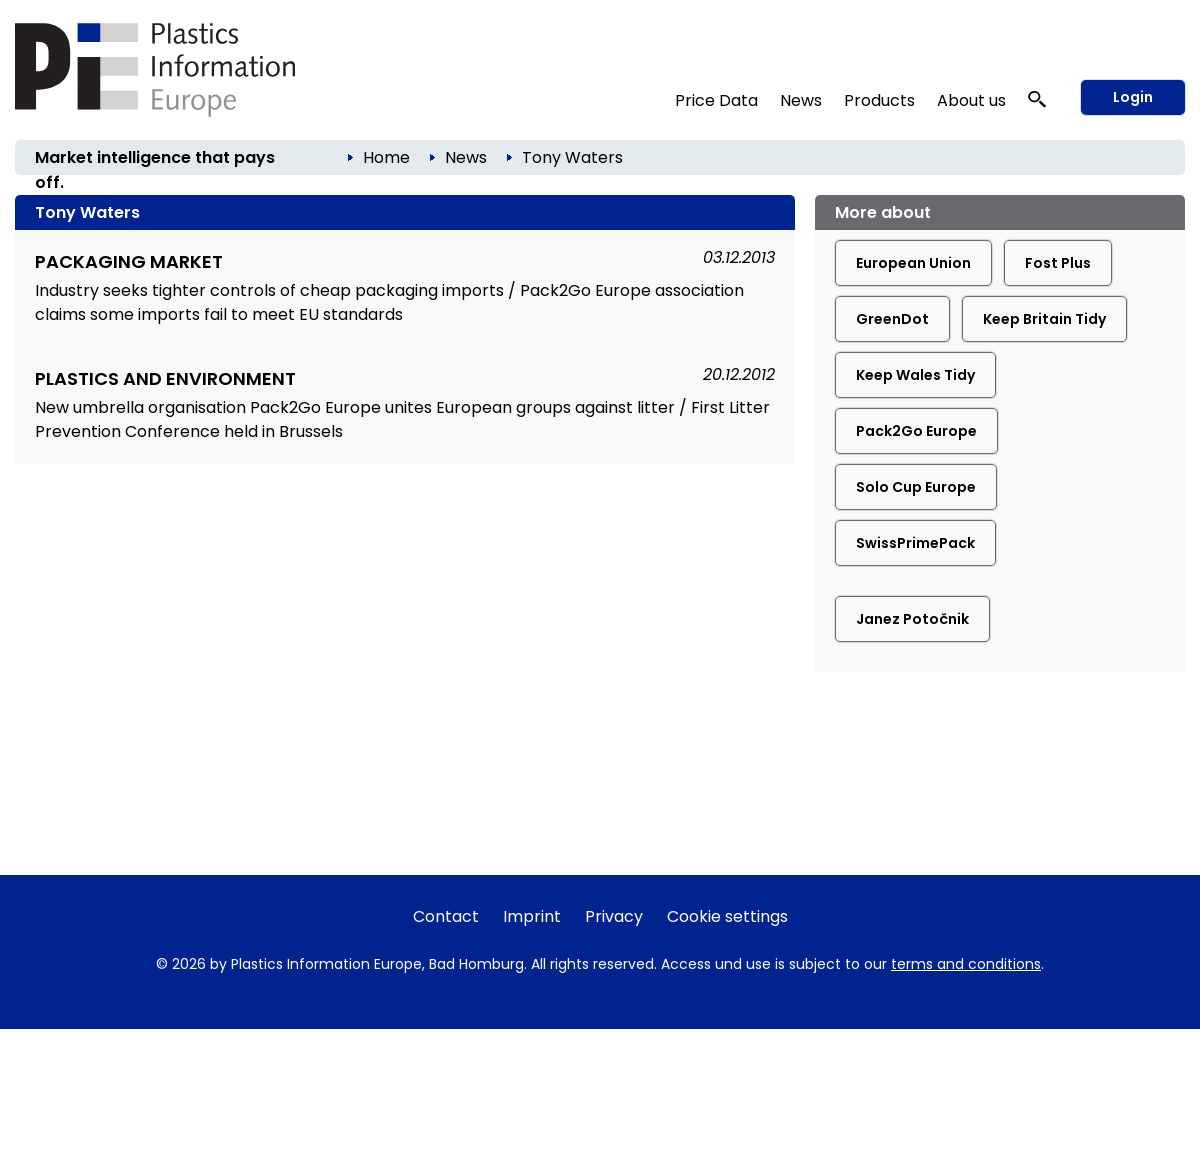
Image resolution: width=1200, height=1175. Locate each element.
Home (386, 157)
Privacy (614, 916)
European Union (913, 263)
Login (1133, 97)
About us (971, 100)
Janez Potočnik (912, 619)
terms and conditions (966, 964)
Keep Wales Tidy (915, 375)
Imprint (532, 916)
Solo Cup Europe (916, 487)
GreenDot (892, 319)
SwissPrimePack (915, 543)
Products (879, 100)
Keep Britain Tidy (1044, 319)
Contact (446, 916)
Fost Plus (1058, 263)
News (801, 100)
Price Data (716, 100)
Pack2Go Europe (916, 431)
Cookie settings (727, 916)
